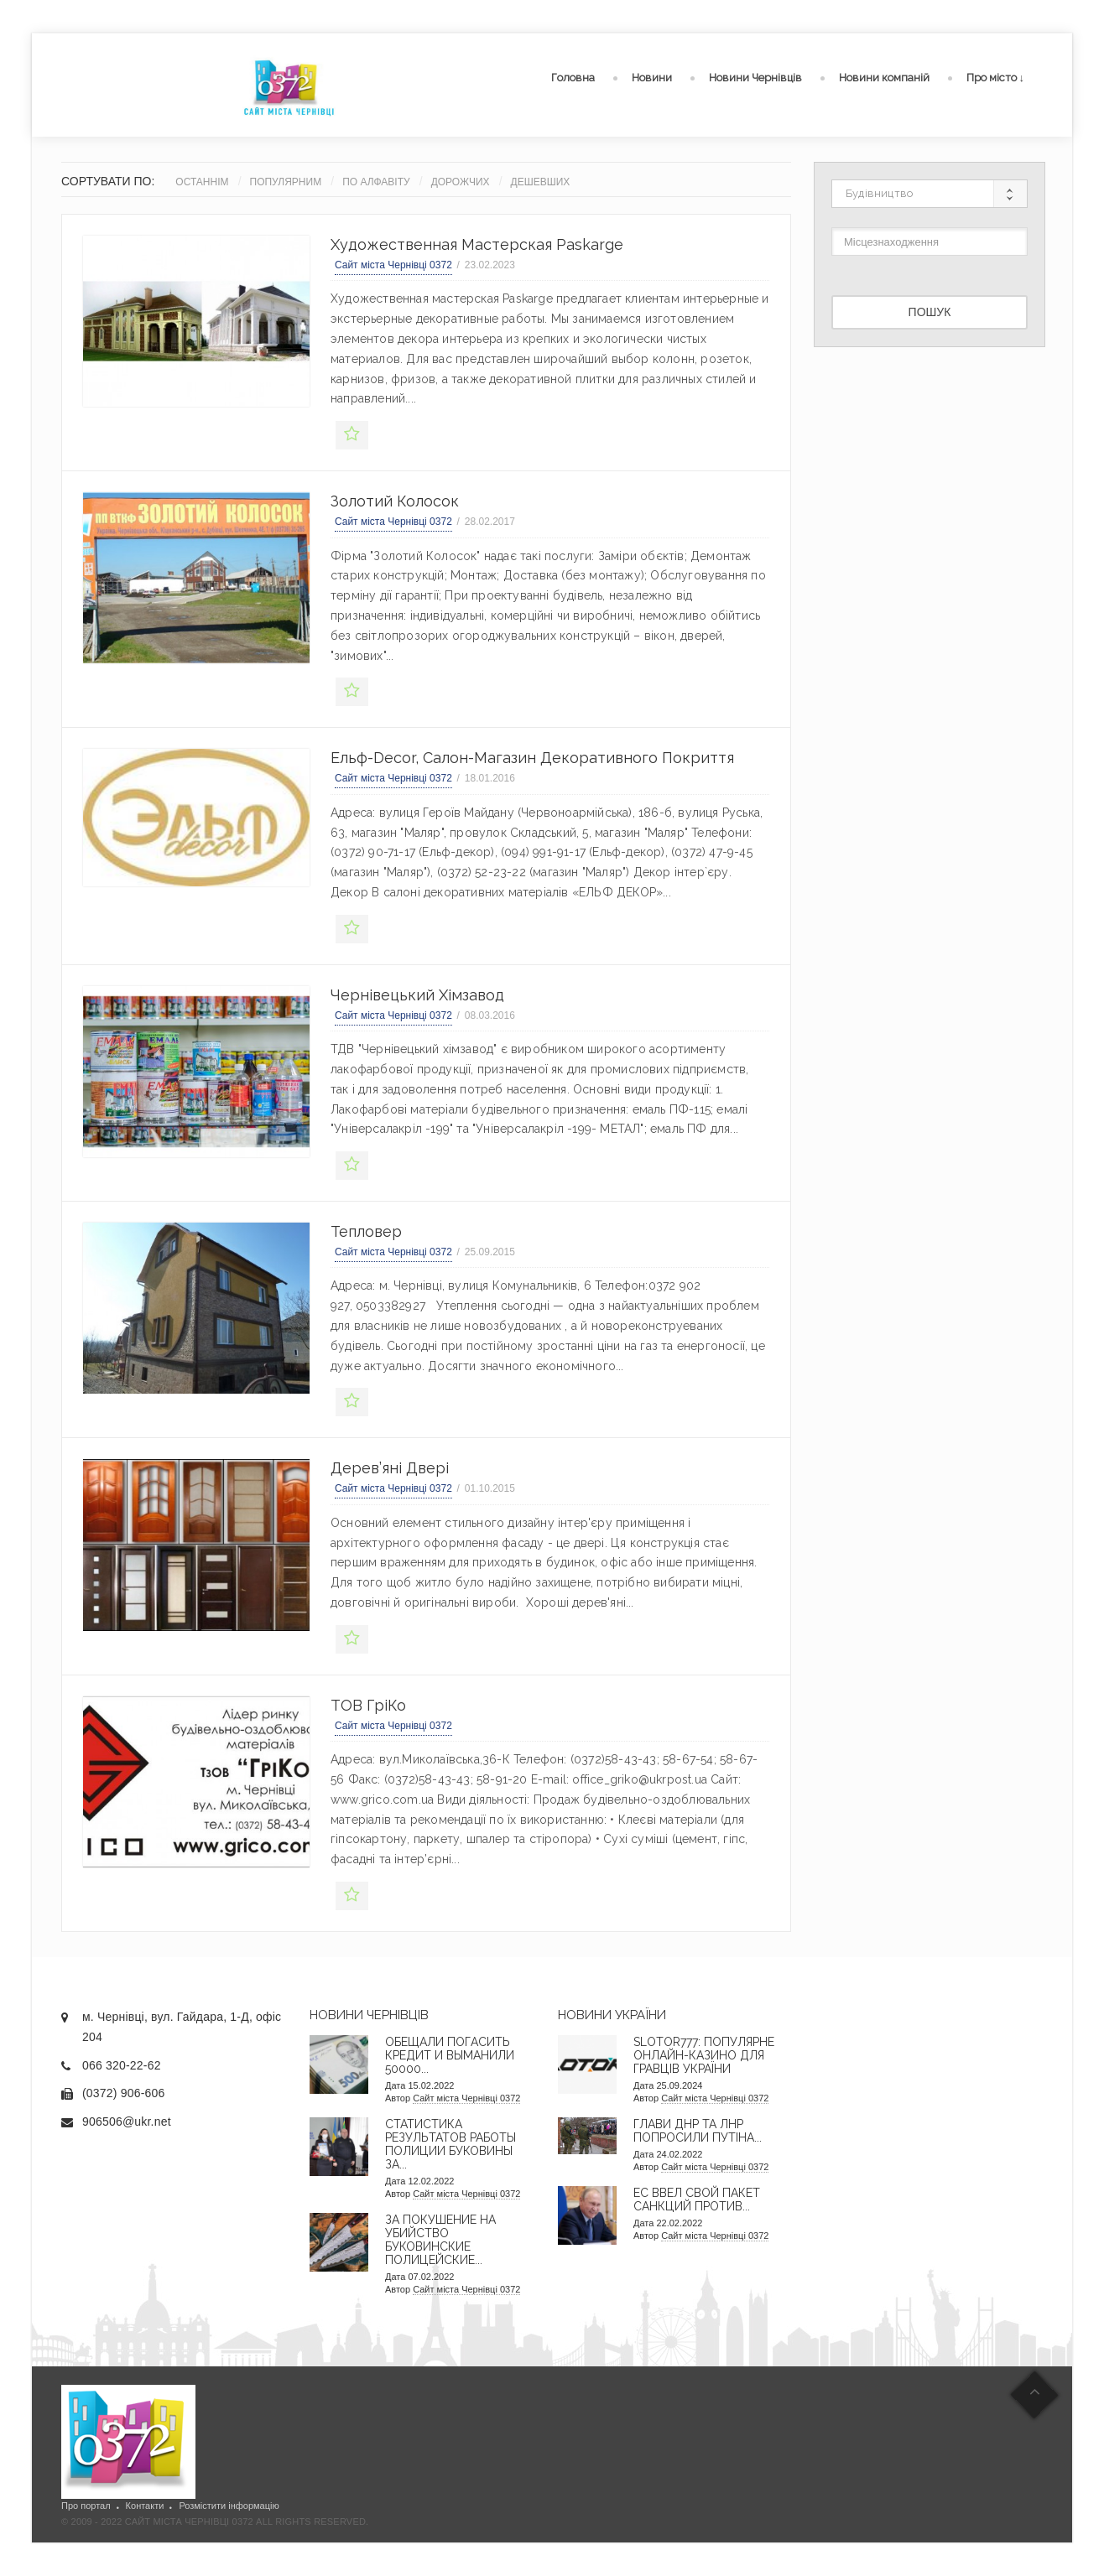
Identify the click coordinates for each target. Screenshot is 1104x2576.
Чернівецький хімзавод (417, 995)
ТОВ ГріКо (368, 1705)
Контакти (145, 2506)
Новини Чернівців (755, 77)
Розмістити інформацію (229, 2506)
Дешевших (540, 182)
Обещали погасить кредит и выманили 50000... (449, 2055)
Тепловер (366, 1231)
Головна (573, 77)
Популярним (286, 182)
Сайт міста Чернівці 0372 (393, 265)
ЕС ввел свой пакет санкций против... (696, 2199)
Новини (652, 77)
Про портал (86, 2506)
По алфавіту (375, 182)
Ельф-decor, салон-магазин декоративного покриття (532, 757)
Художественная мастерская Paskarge (477, 244)
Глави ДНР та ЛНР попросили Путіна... (697, 2130)
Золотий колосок (395, 501)
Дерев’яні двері (390, 1468)
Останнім (201, 182)
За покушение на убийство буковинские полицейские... (440, 2240)
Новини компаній (884, 77)
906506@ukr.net (126, 2121)
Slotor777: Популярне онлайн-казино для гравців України (703, 2055)
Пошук (930, 312)
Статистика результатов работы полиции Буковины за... (450, 2144)
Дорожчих (460, 182)
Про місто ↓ (995, 77)
